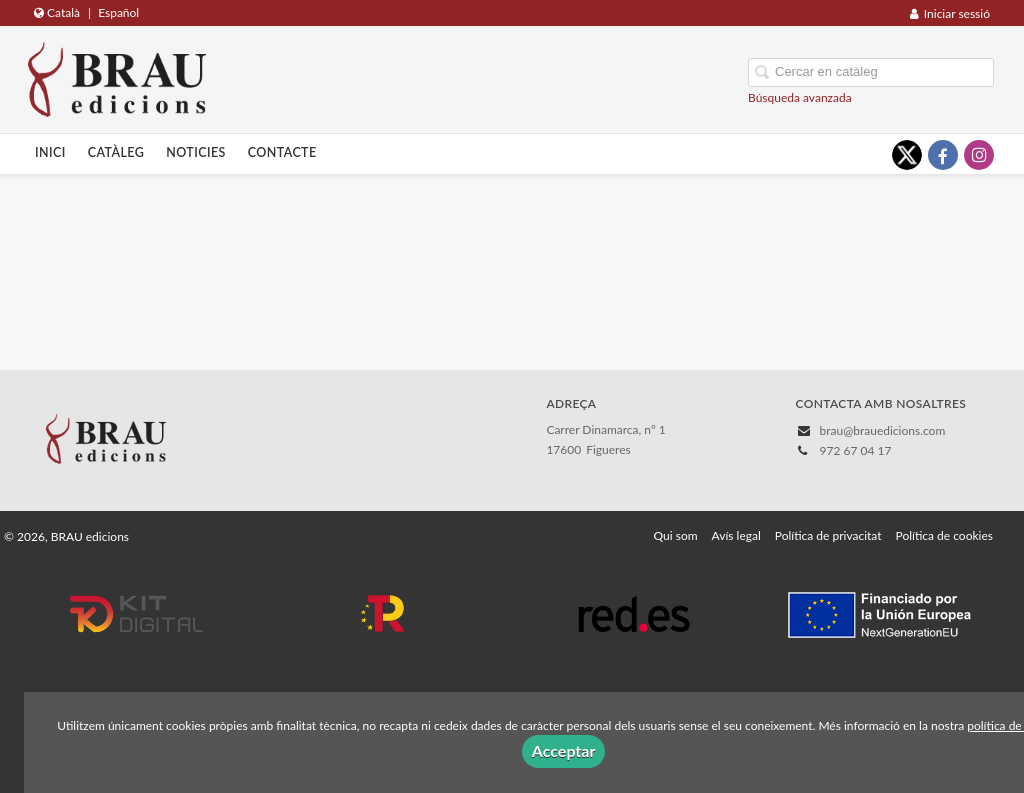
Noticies (195, 152)
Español (118, 12)
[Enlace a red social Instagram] (979, 155)
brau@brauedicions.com (883, 430)
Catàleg (116, 152)
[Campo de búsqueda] (871, 72)
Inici (50, 152)
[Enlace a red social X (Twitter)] (907, 155)
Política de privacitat (828, 535)
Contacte (282, 152)
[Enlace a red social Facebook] (943, 155)
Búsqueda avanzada (800, 97)
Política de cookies (944, 535)
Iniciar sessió (950, 13)
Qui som (676, 535)
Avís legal (736, 535)
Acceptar (564, 750)
